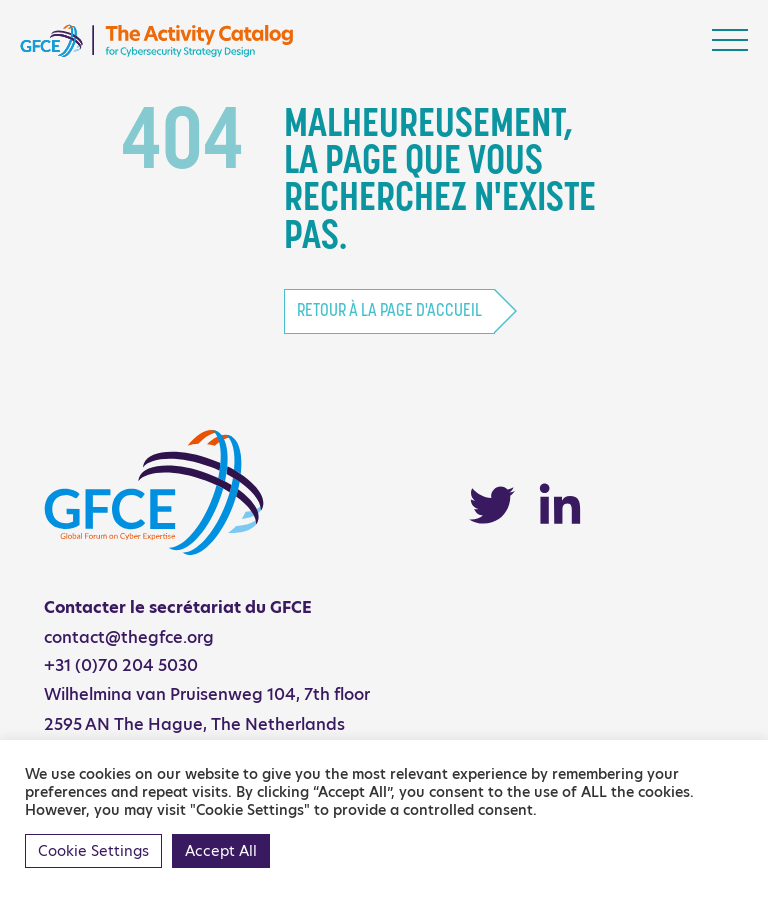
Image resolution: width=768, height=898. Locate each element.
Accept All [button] (221, 851)
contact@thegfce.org (129, 637)
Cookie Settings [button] (93, 851)
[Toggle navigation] (730, 40)
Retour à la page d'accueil (389, 311)
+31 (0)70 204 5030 (121, 665)
